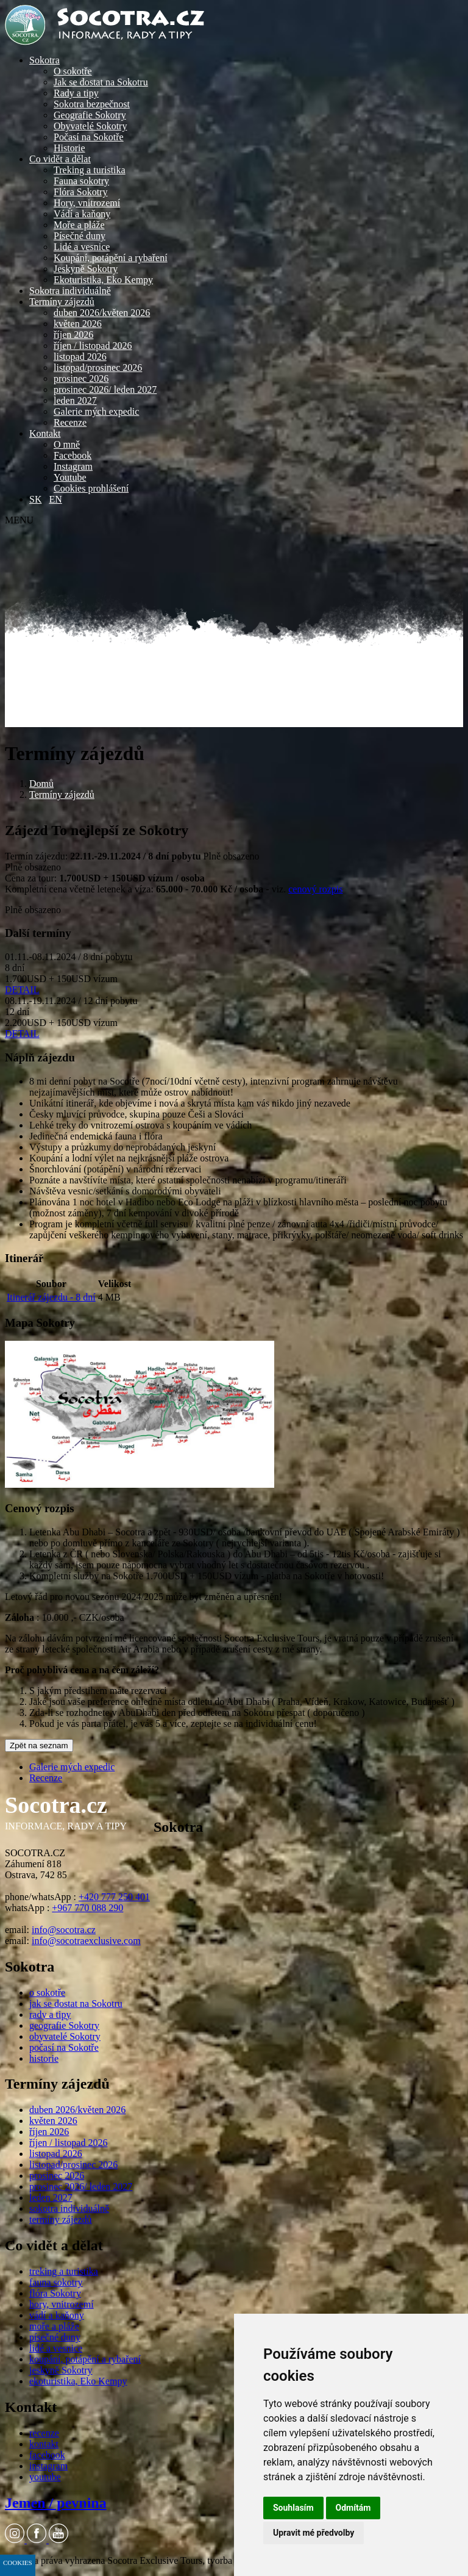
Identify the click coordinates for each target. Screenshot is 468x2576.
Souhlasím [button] (293, 2508)
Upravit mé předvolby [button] (313, 2533)
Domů (41, 783)
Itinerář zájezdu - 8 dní (51, 1297)
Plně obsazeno (232, 856)
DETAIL (22, 990)
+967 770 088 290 (87, 1908)
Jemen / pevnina (56, 2503)
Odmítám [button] (353, 2508)
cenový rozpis (315, 889)
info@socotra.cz (64, 1930)
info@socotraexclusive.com (86, 1941)
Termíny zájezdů (61, 794)
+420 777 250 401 (114, 1897)
